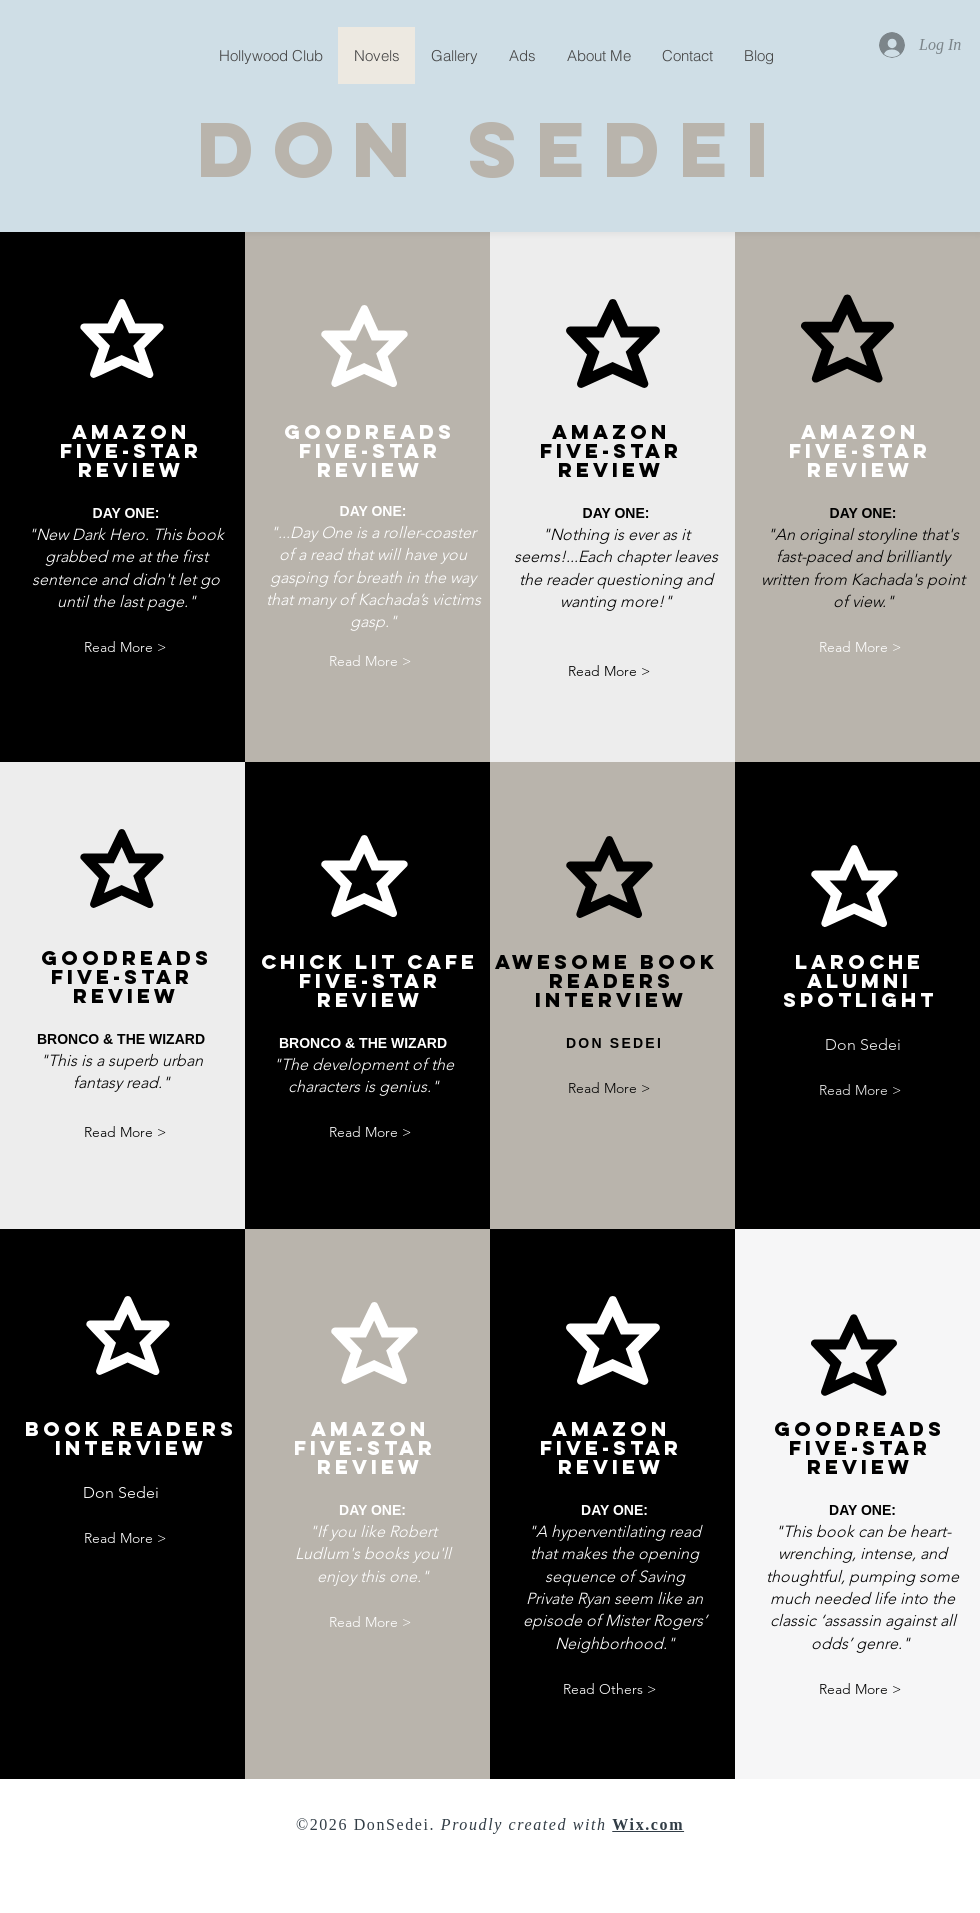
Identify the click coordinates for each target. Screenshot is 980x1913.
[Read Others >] (609, 1689)
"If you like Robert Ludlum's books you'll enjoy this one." (373, 1554)
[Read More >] (125, 647)
